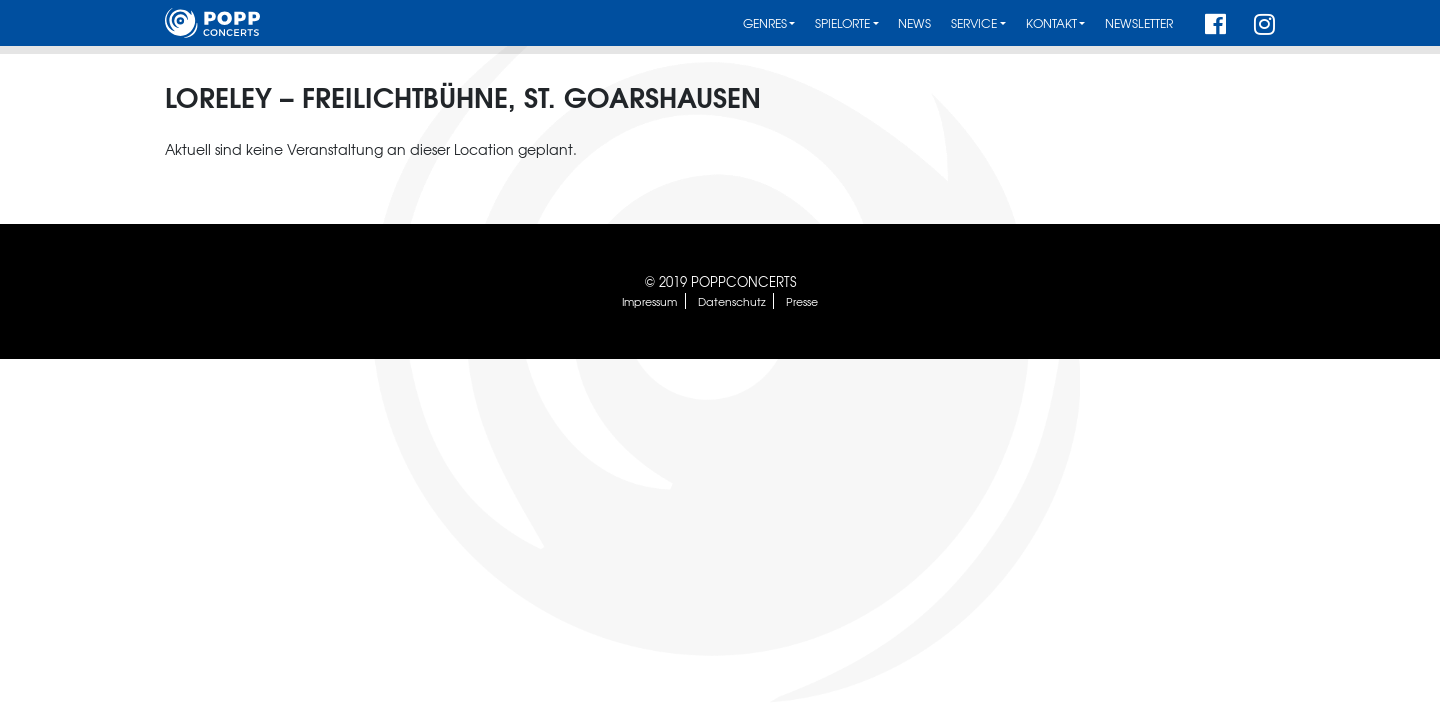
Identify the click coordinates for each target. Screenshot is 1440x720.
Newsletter (1139, 23)
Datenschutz (732, 301)
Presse (802, 301)
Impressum (649, 301)
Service (974, 23)
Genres (765, 23)
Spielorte (842, 23)
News (914, 23)
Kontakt (1051, 23)
